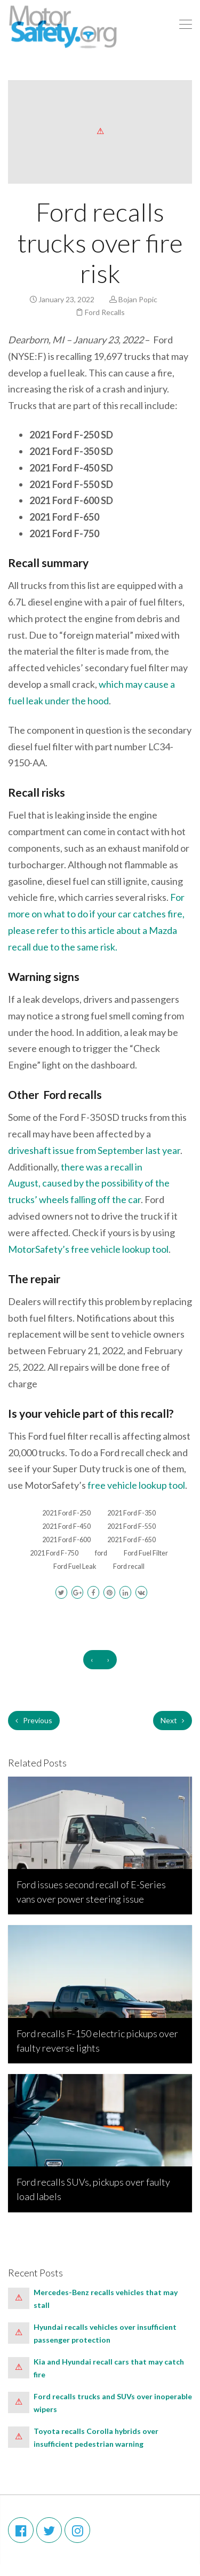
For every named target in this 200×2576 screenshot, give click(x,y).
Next (173, 1720)
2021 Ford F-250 (66, 1513)
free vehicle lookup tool (136, 1485)
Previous (33, 1720)
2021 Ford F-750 (54, 1553)
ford (101, 1553)
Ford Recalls (105, 312)
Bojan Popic (137, 299)
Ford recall (129, 1566)
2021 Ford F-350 (131, 1513)
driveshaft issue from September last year (94, 1150)
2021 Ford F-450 (66, 1526)
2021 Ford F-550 (131, 1526)
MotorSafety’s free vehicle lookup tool (88, 1249)
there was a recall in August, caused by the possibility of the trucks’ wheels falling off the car (89, 1183)
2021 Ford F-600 (66, 1540)
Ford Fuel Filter (146, 1553)
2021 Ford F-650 (131, 1540)
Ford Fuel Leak (75, 1566)
